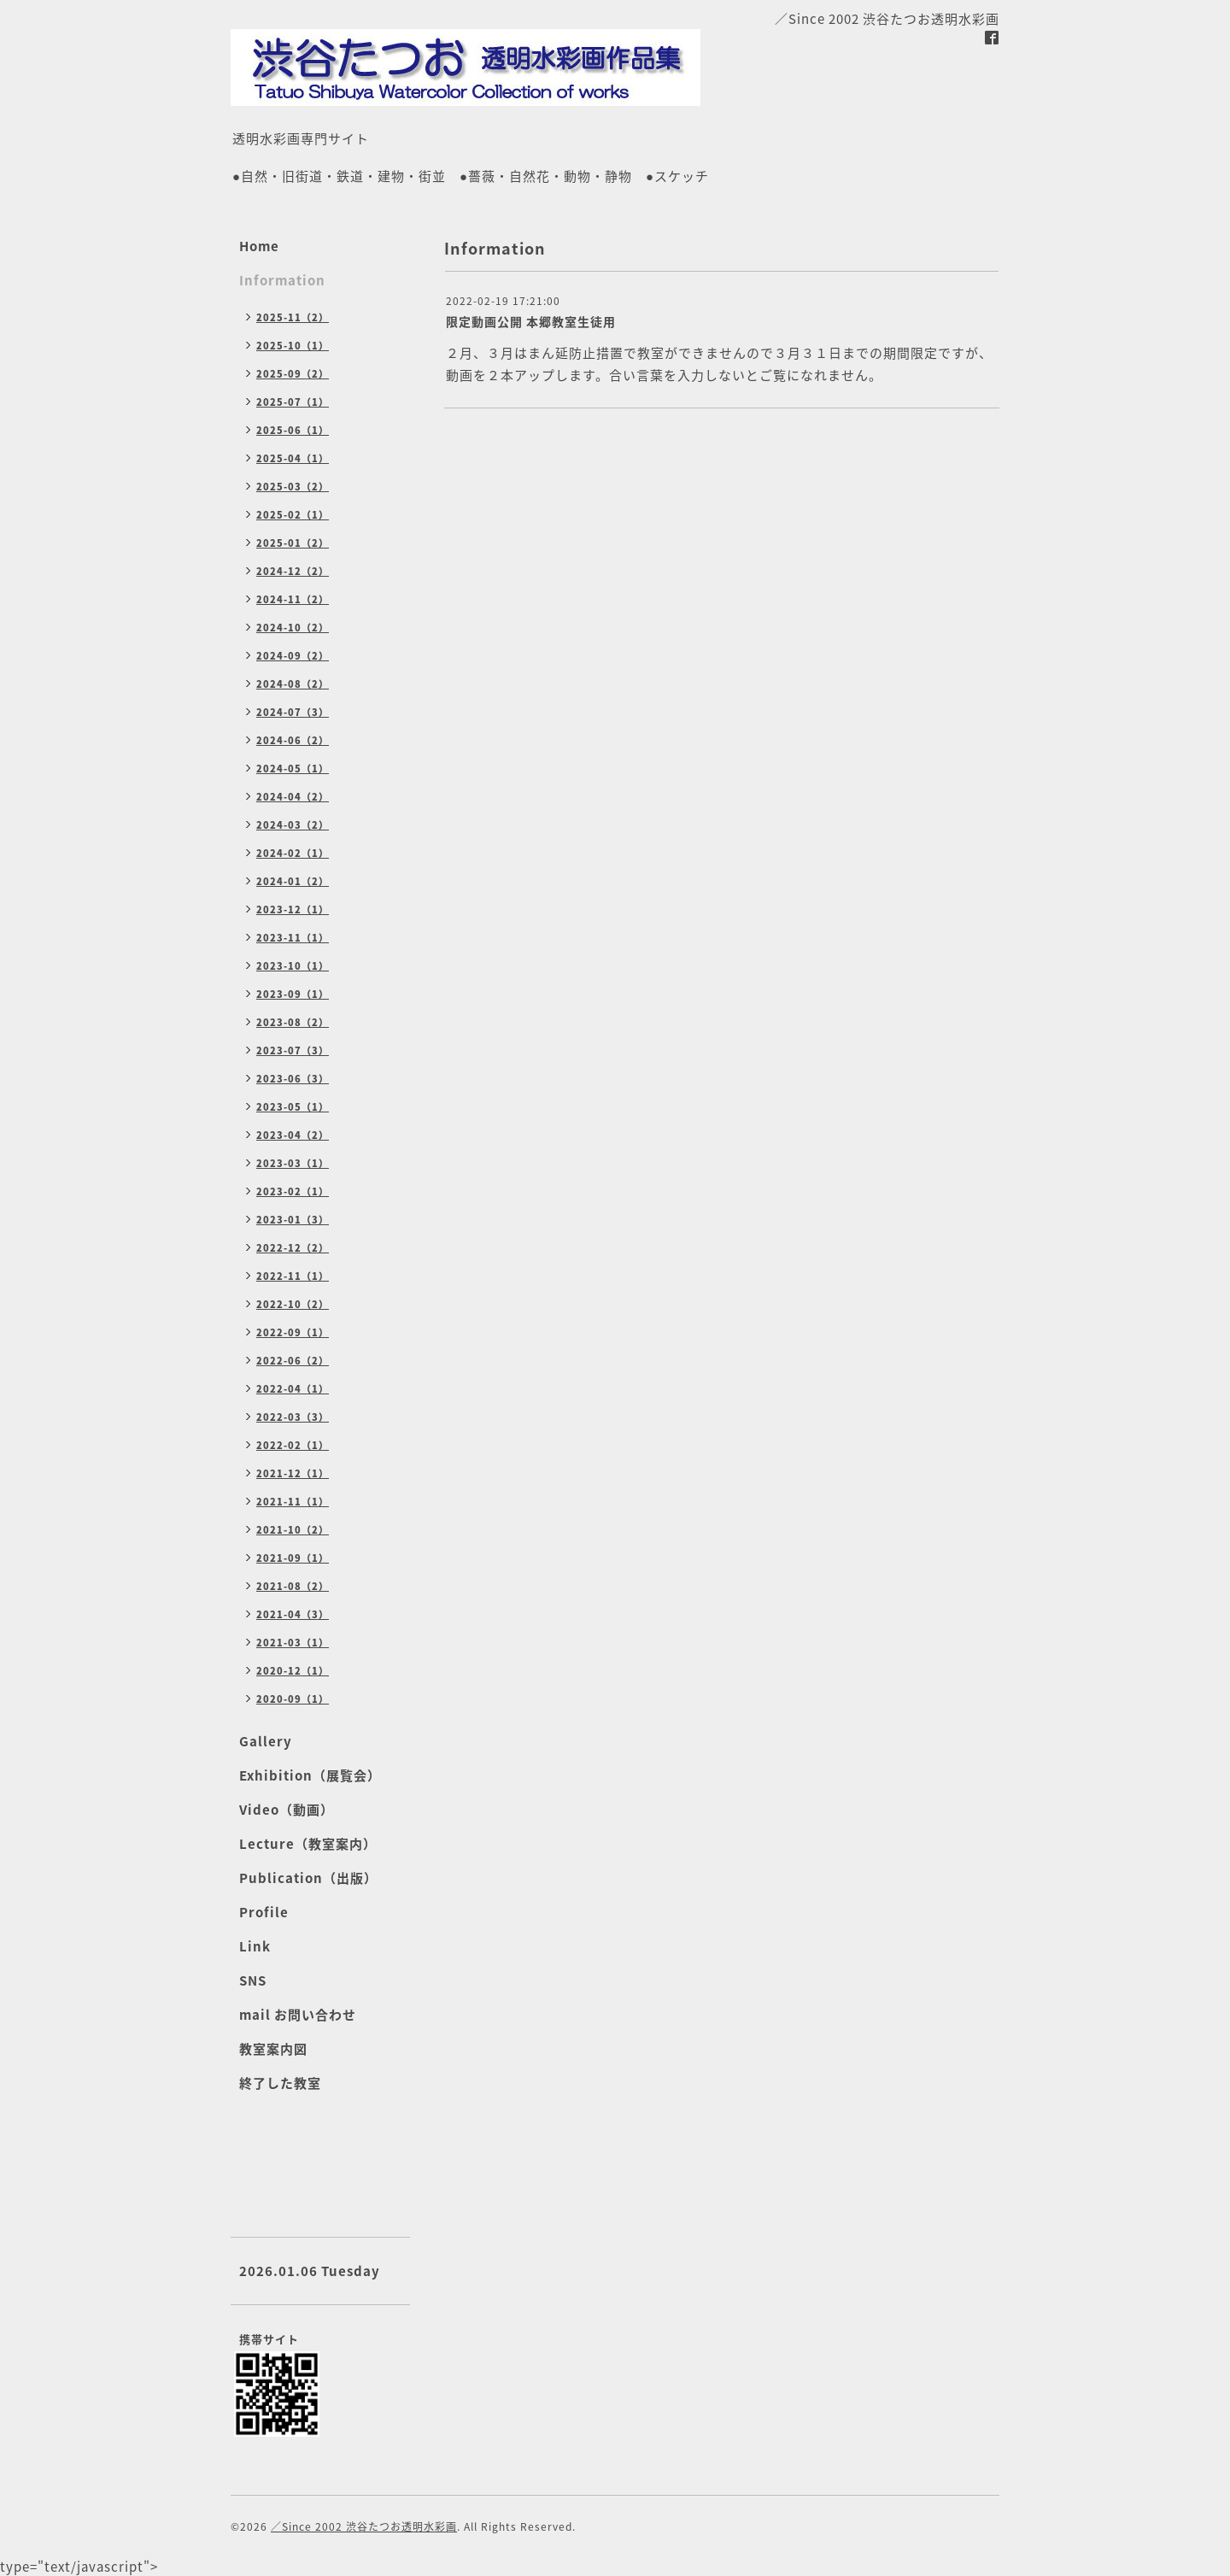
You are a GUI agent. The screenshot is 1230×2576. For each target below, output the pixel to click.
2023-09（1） (292, 994)
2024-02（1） (292, 853)
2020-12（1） (292, 1671)
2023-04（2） (292, 1135)
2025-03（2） (292, 486)
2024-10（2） (292, 627)
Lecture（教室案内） (308, 1843)
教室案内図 (273, 2048)
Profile (264, 1912)
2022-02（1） (292, 1445)
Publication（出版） (308, 1878)
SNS (252, 1980)
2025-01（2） (292, 543)
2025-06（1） (292, 430)
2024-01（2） (292, 881)
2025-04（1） (292, 458)
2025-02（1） (292, 515)
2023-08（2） (292, 1022)
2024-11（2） (292, 599)
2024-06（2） (292, 740)
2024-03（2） (292, 825)
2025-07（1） (292, 402)
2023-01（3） (292, 1219)
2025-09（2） (292, 374)
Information (282, 280)
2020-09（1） (292, 1699)
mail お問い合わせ (297, 2014)
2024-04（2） (292, 796)
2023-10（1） (292, 966)
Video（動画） (286, 1809)
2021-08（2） (292, 1586)
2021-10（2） (292, 1530)
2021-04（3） (292, 1614)
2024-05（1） (292, 768)
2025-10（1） (292, 345)
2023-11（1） (292, 937)
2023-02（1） (292, 1191)
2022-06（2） (292, 1360)
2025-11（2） (292, 317)
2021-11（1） (292, 1501)
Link (255, 1946)
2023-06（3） (292, 1078)
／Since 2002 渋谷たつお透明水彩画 (364, 2526)
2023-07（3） (292, 1050)
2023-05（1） (292, 1107)
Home (259, 246)
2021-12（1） (292, 1473)
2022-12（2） (292, 1248)
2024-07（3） (292, 712)
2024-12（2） (292, 571)
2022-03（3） (292, 1417)
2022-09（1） (292, 1332)
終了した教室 (280, 2083)
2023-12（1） (292, 909)
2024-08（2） (292, 684)
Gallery (265, 1741)
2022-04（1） (292, 1389)
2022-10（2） (292, 1304)
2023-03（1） (292, 1163)
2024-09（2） (292, 655)
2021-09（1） (292, 1558)
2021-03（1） (292, 1642)
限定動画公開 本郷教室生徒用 (531, 321)
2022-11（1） (292, 1276)
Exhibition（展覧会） (310, 1775)
